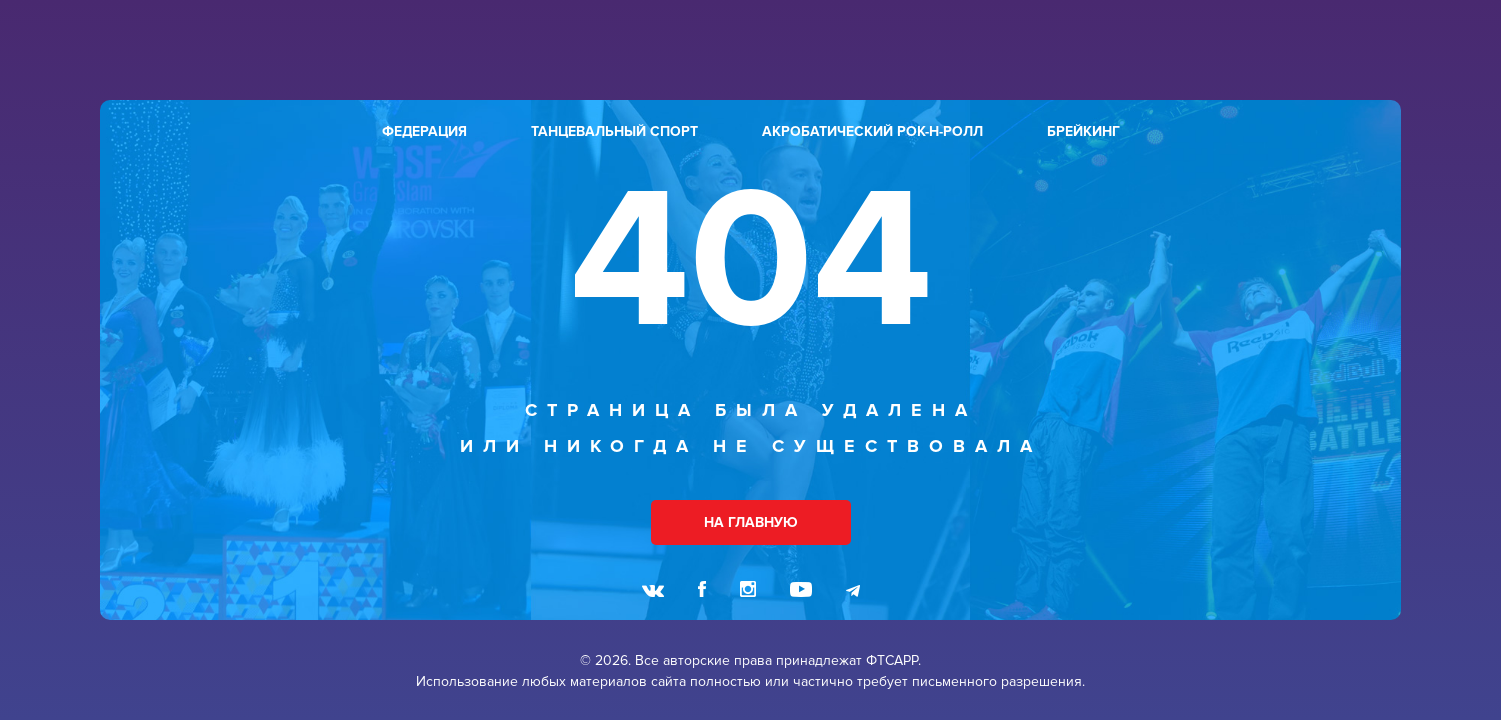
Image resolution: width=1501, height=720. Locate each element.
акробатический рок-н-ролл (872, 131)
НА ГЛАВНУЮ (751, 522)
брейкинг (1083, 131)
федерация (424, 131)
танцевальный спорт (614, 131)
